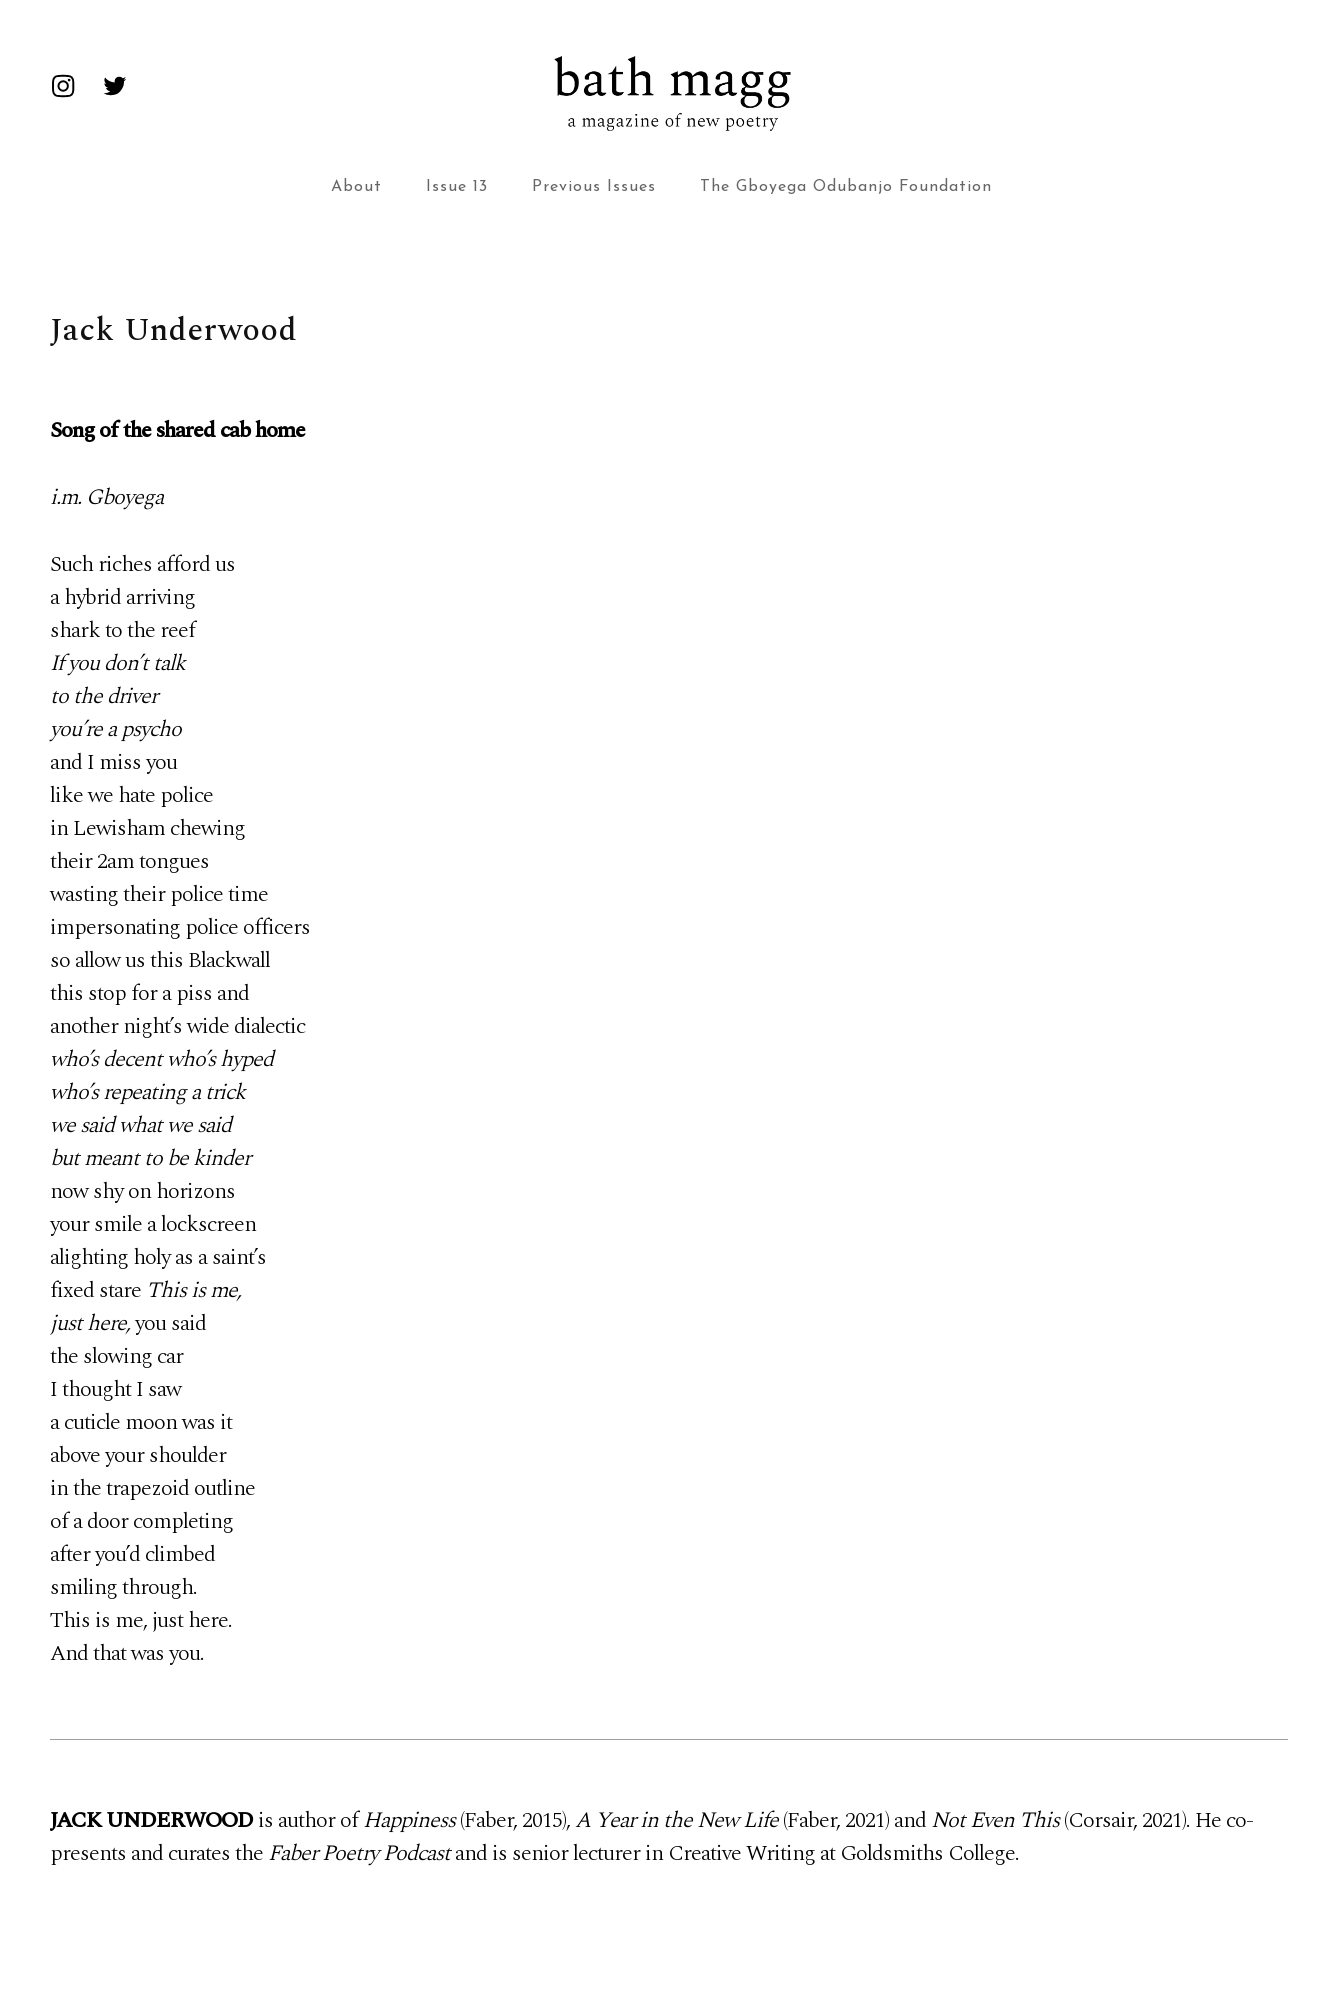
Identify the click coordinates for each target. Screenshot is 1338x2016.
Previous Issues (594, 187)
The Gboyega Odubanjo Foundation (846, 187)
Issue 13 (457, 187)
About (356, 187)
